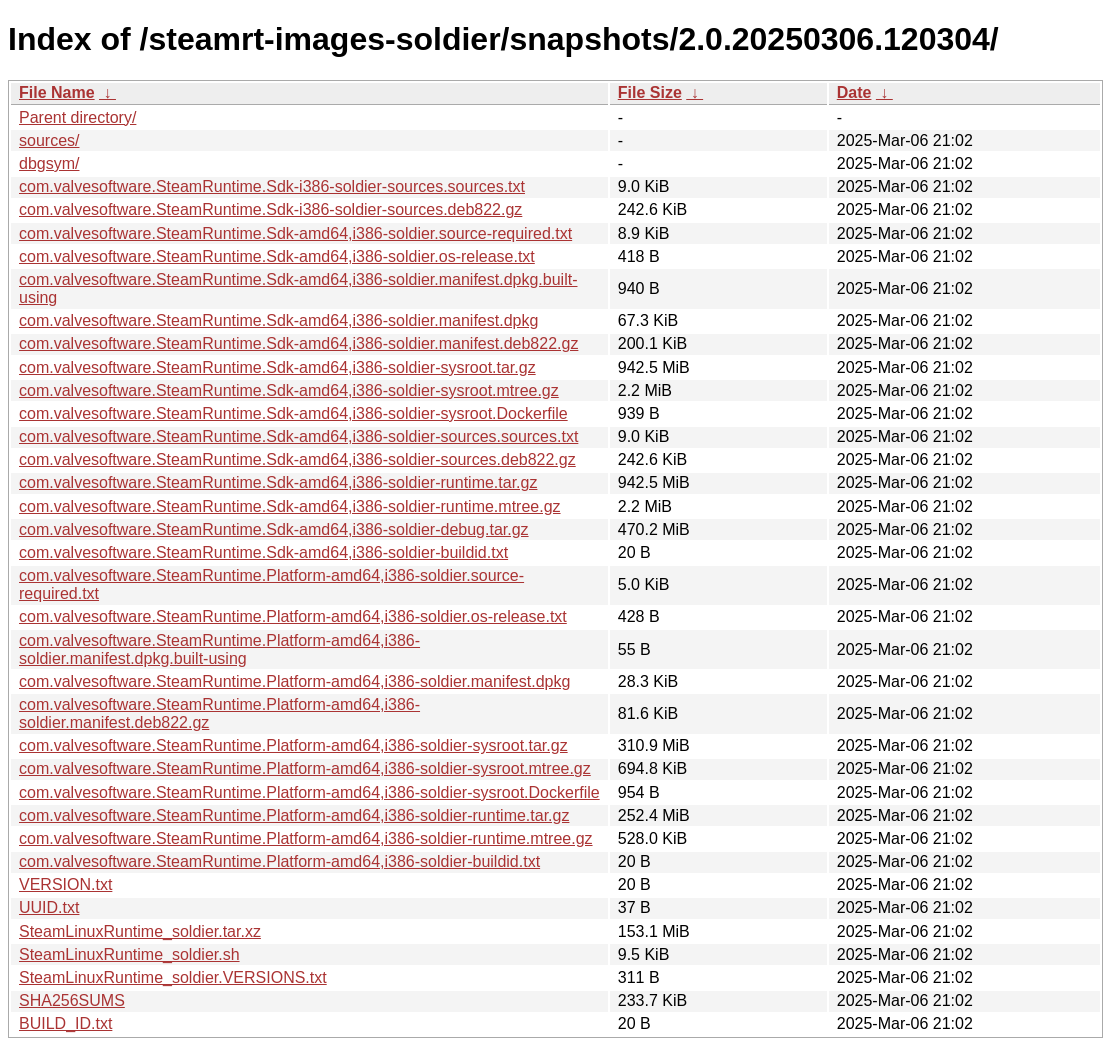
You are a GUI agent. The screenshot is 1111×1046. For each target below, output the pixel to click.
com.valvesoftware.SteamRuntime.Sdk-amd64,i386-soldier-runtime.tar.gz (278, 482)
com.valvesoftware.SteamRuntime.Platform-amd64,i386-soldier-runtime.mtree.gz (306, 838)
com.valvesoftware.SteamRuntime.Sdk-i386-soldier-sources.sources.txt (272, 186)
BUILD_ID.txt (65, 1023)
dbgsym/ (49, 163)
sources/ (49, 140)
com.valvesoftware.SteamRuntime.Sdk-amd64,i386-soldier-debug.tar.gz (274, 529)
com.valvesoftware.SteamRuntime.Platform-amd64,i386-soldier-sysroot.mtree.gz (305, 768)
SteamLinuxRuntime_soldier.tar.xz (140, 931)
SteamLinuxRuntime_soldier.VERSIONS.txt (173, 977)
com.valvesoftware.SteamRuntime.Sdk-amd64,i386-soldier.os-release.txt (277, 256)
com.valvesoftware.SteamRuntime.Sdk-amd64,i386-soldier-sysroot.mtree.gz (289, 390)
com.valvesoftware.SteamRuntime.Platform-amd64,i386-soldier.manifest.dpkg (294, 681)
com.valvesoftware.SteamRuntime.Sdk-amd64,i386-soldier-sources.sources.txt (298, 436)
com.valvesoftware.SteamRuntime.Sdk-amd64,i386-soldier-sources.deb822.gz (297, 459)
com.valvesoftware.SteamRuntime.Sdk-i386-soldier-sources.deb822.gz (270, 209)
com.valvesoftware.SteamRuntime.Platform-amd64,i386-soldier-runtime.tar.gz (294, 815)
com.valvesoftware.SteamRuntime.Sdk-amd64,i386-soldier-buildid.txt (263, 552)
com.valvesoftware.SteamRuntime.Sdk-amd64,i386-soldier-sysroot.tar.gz (277, 367)
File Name (57, 92)
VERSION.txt (65, 884)
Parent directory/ (77, 117)
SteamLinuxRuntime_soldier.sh (129, 954)
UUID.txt (49, 907)
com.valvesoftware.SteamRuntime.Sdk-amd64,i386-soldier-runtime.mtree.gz (290, 506)
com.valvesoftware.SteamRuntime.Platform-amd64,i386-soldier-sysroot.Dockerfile (309, 792)
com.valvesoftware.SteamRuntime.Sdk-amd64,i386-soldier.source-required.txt (295, 233)
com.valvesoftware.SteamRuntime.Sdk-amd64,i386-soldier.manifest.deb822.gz (298, 343)
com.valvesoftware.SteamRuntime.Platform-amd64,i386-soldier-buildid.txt (279, 861)
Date (854, 92)
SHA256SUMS (72, 1000)
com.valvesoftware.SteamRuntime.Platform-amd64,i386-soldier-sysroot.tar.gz (293, 745)
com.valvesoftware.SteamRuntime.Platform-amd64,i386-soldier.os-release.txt (293, 616)
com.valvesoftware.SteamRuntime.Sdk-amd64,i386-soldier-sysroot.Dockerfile (293, 413)
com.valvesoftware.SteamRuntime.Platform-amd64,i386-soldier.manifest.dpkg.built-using (219, 649)
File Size (650, 92)
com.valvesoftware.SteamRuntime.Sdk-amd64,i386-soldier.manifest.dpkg (278, 320)
